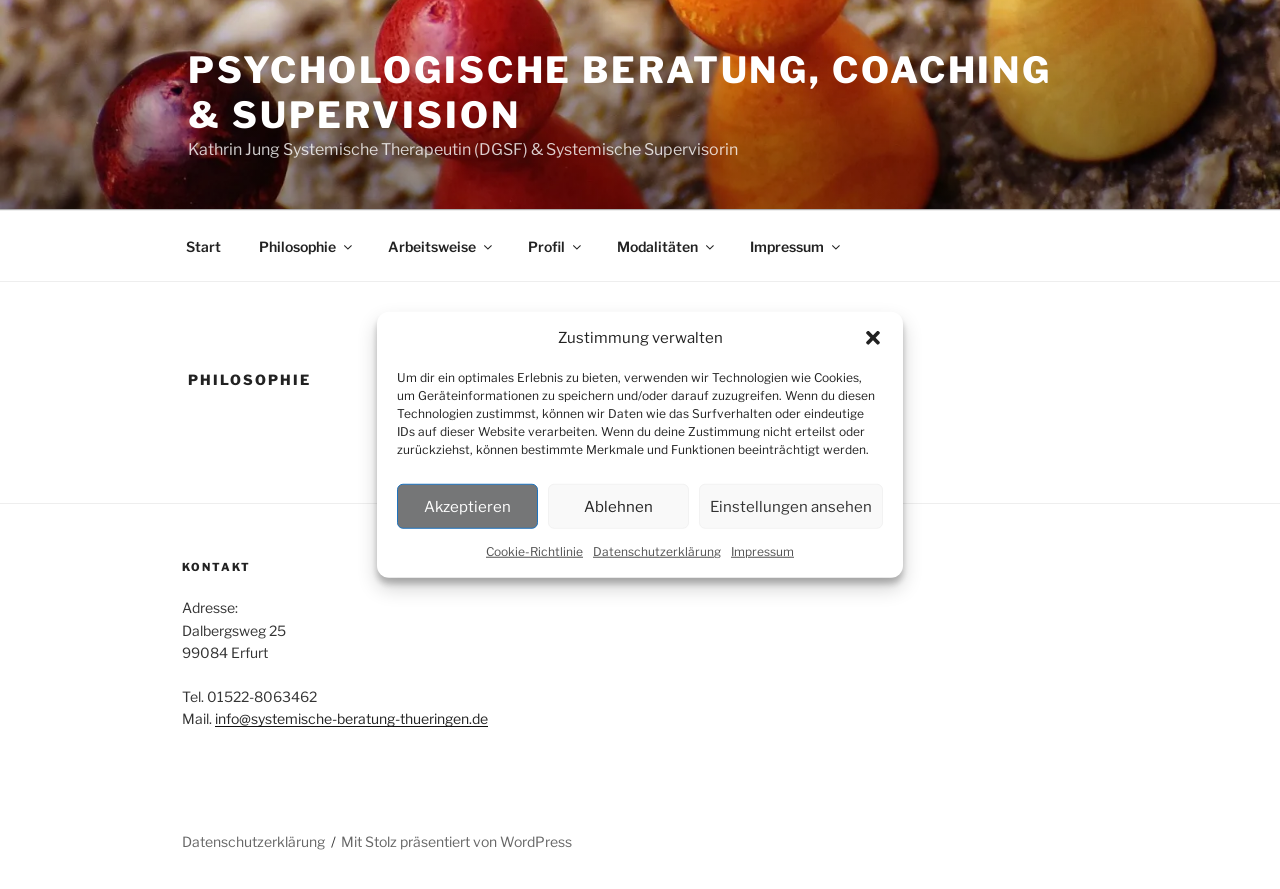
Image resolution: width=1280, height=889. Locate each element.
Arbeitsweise (441, 246)
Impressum (762, 551)
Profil (556, 246)
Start (203, 246)
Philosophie (307, 246)
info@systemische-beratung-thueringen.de (351, 718)
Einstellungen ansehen (791, 506)
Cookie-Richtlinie (534, 551)
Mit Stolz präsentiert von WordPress (456, 841)
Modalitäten (667, 246)
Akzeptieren (467, 506)
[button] (873, 338)
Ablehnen (618, 506)
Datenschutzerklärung (657, 551)
